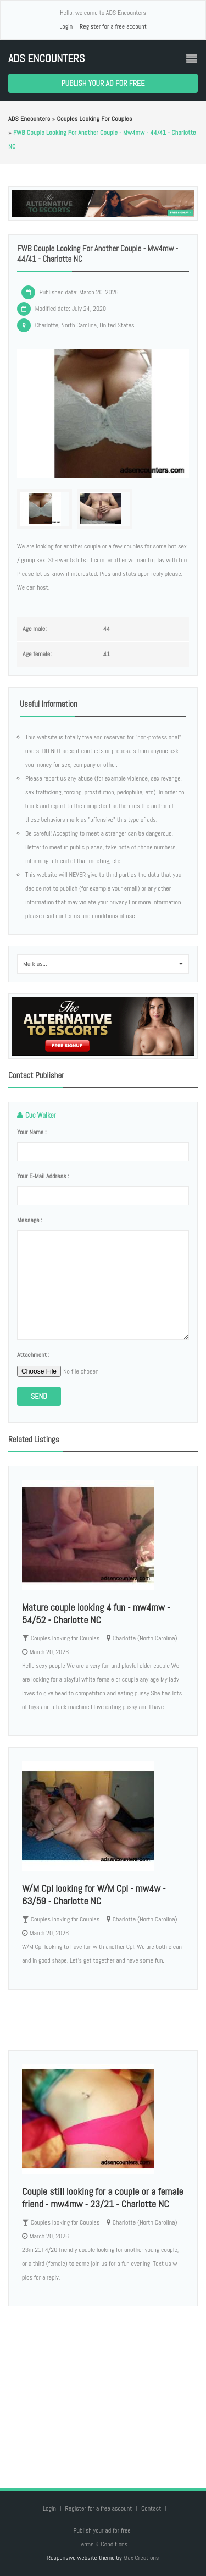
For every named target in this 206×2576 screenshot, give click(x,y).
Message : (29, 1220)
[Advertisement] (103, 2386)
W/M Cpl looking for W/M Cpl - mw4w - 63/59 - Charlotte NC (94, 1894)
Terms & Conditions (103, 2544)
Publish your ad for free (103, 83)
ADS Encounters (46, 58)
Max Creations (141, 2557)
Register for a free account (113, 26)
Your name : (31, 1132)
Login (66, 26)
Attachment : (33, 1354)
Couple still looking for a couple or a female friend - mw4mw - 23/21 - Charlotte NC (102, 2197)
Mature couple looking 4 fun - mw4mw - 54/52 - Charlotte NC (96, 1613)
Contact (152, 2508)
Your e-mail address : (43, 1176)
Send (39, 1396)
